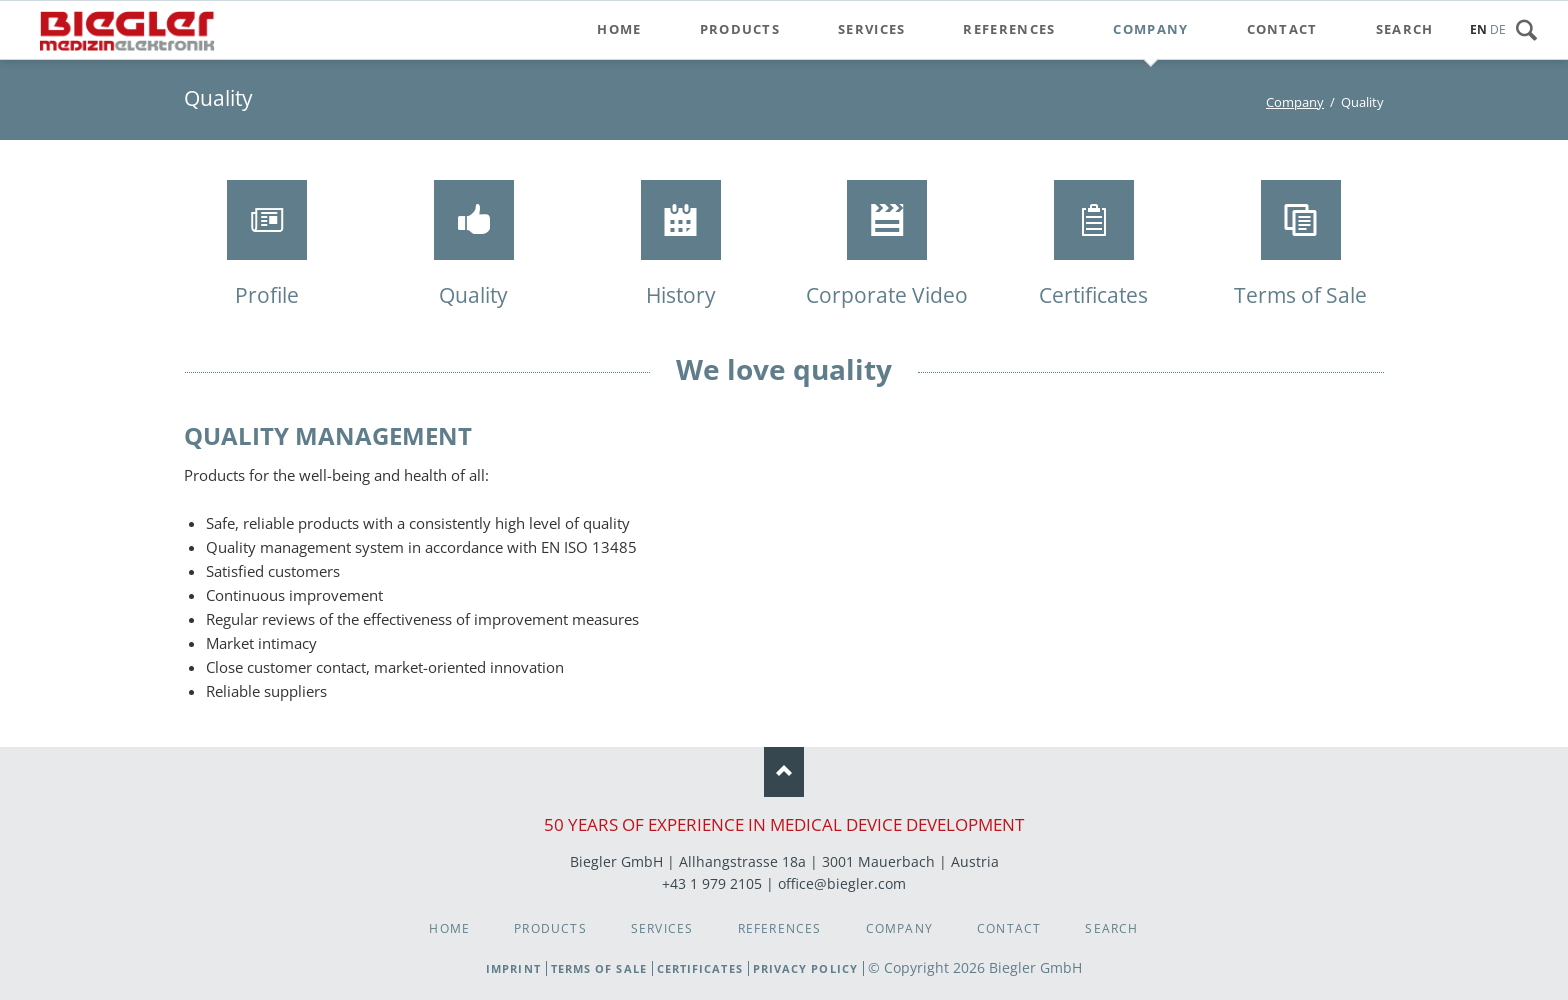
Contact (1009, 928)
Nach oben (784, 772)
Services (662, 928)
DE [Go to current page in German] (1498, 29)
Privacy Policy (805, 968)
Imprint (513, 968)
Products (550, 928)
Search (1532, 30)
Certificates (700, 968)
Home (449, 928)
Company (1295, 102)
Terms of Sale (599, 968)
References (780, 928)
